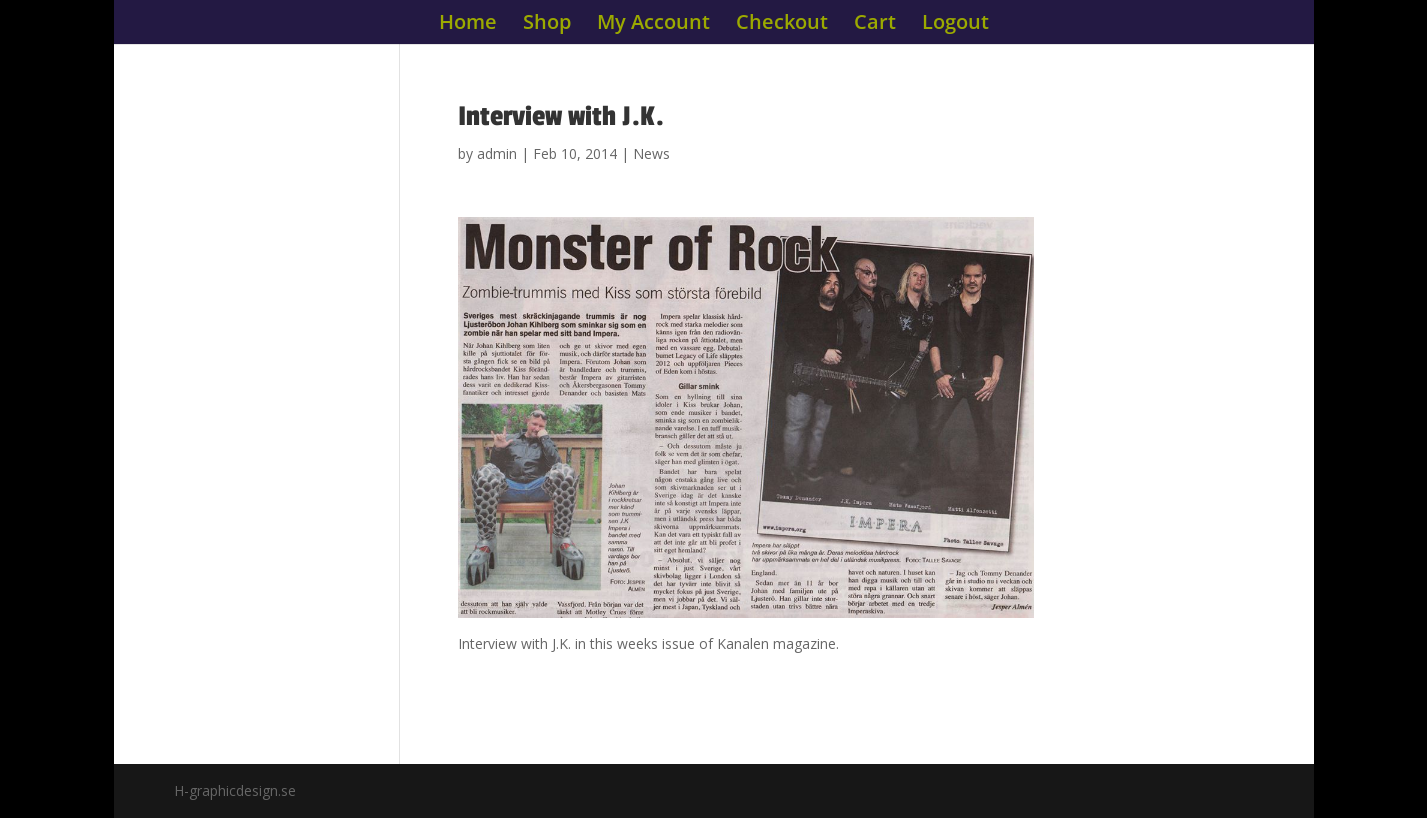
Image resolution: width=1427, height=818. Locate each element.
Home (468, 25)
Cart (875, 25)
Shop (547, 25)
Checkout (782, 25)
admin (497, 153)
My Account (653, 25)
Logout (955, 25)
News (651, 153)
